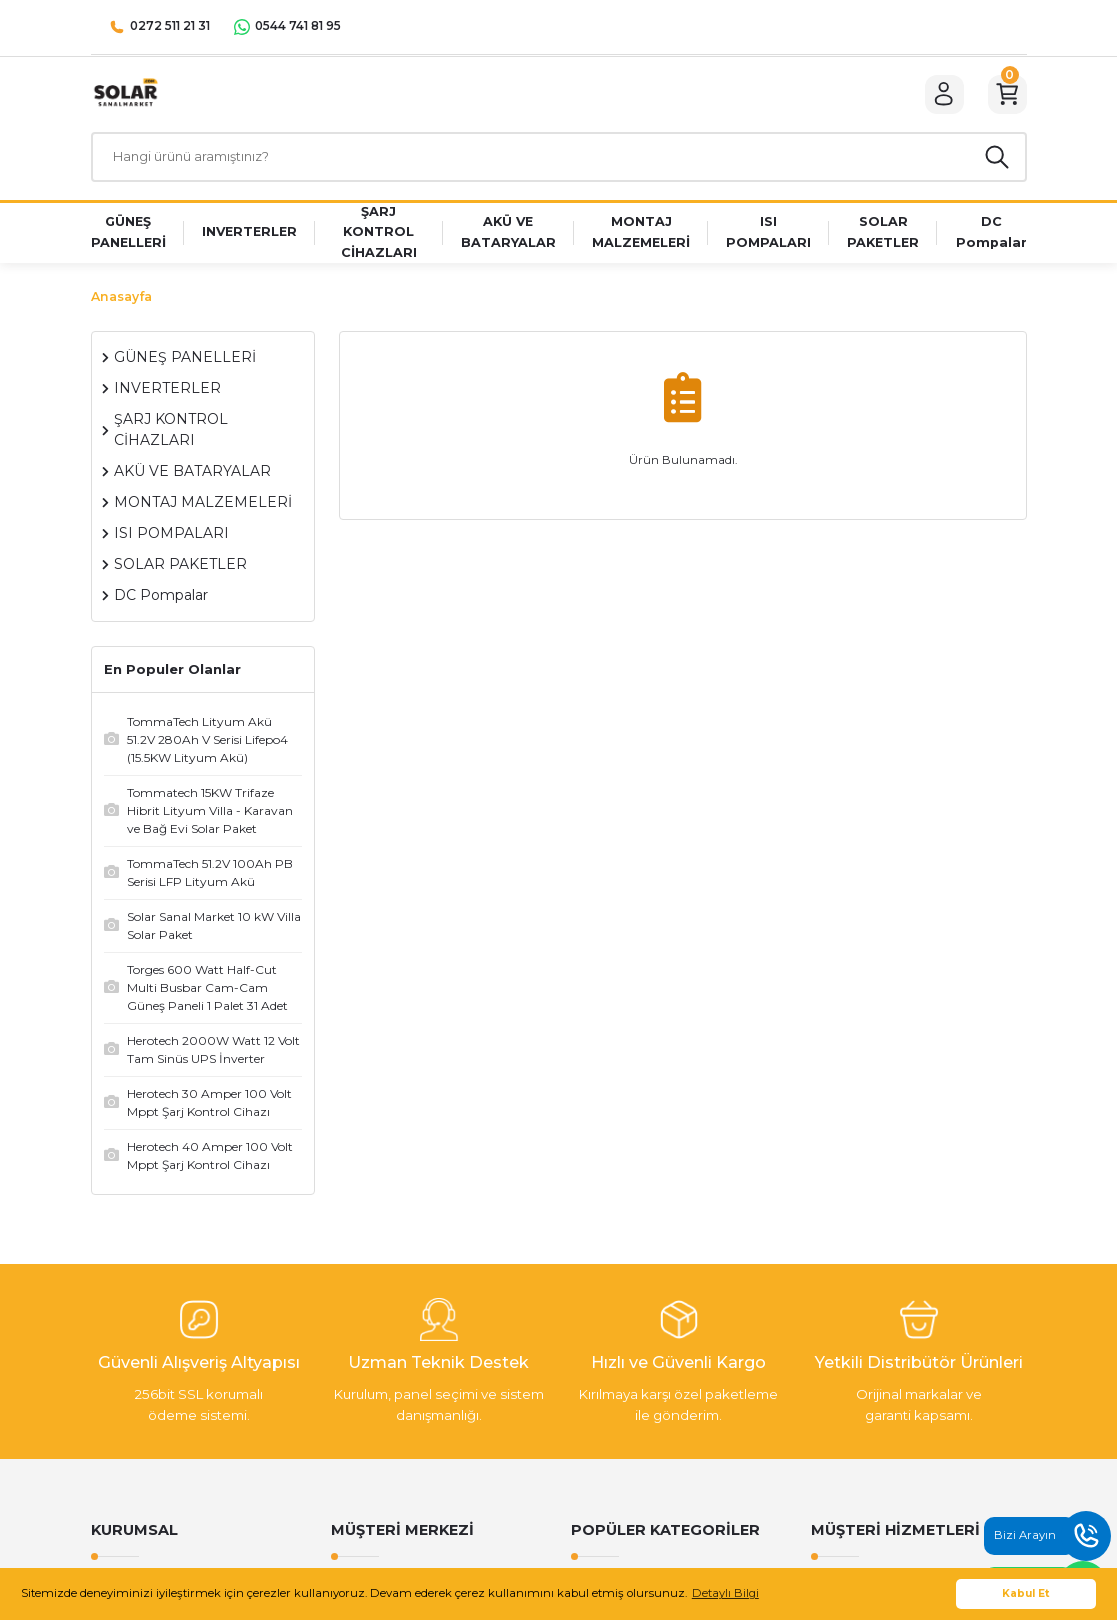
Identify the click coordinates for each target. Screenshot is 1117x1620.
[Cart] (1005, 97)
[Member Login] (937, 97)
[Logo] (125, 96)
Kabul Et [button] (1026, 1593)
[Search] (559, 164)
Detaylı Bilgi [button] (725, 1593)
